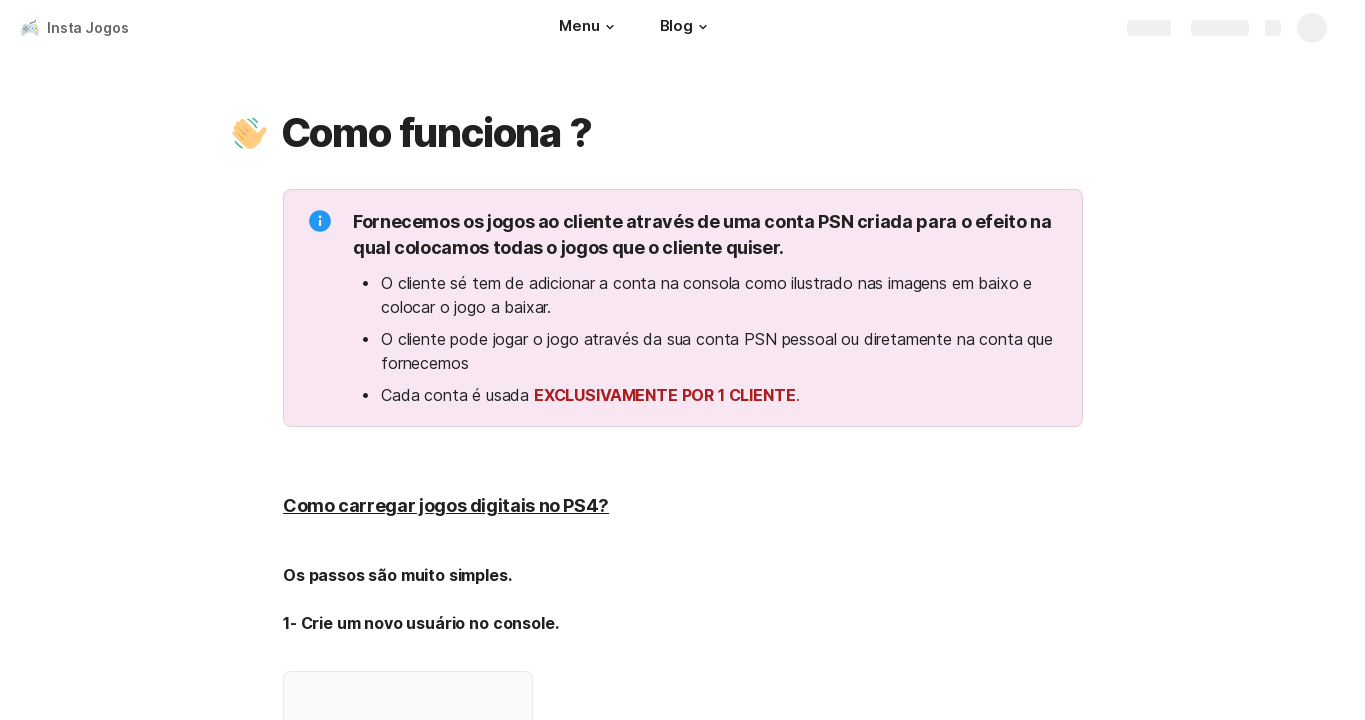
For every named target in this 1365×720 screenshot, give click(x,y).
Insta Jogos (87, 27)
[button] (610, 27)
